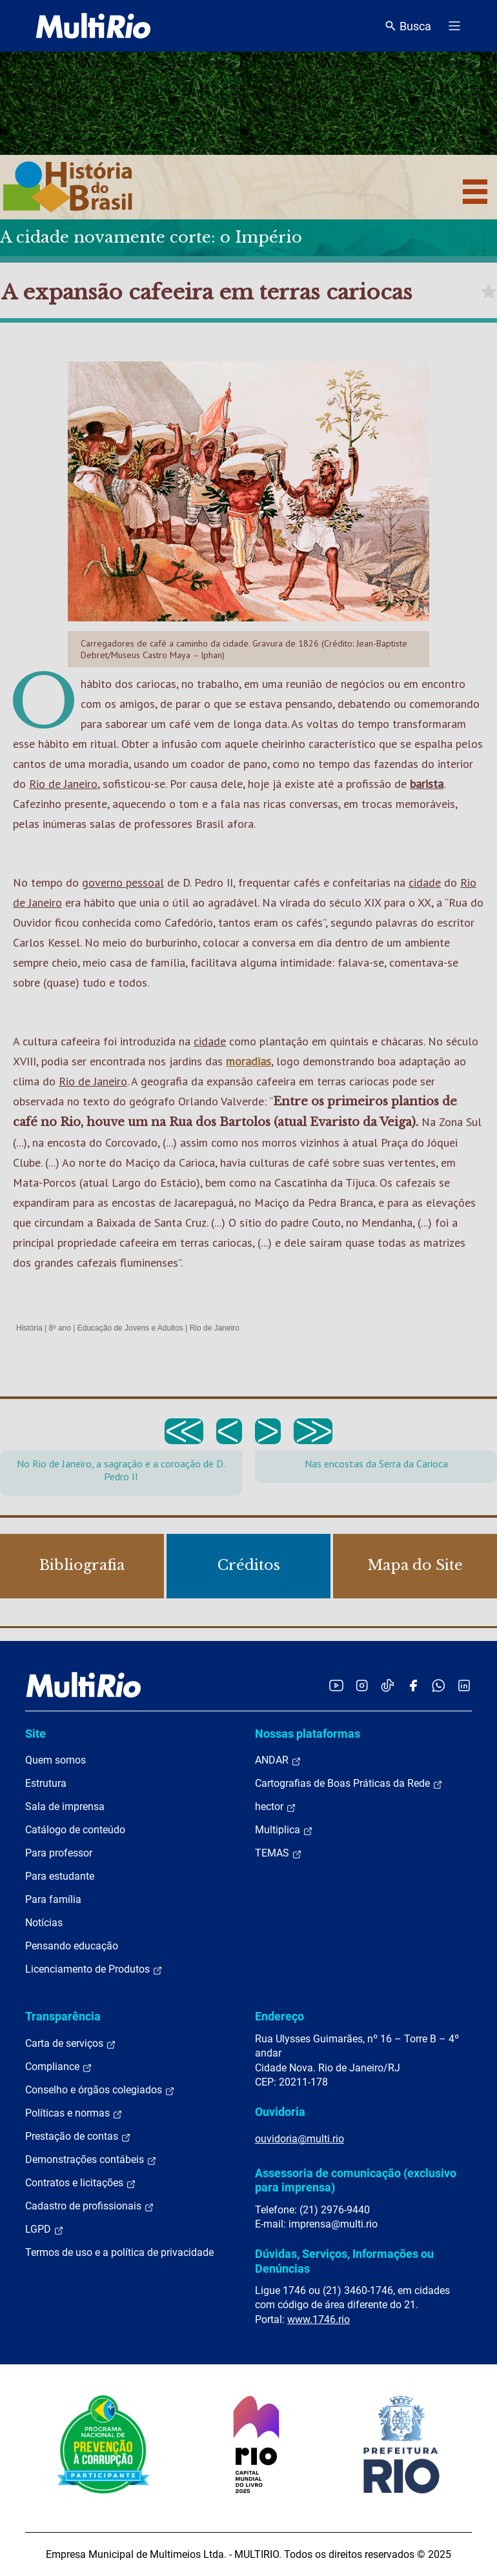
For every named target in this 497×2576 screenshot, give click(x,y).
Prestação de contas (78, 2136)
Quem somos (55, 1760)
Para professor (58, 1853)
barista (426, 783)
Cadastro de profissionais (89, 2206)
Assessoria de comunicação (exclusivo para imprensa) (355, 2180)
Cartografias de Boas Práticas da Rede (349, 1783)
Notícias (44, 1923)
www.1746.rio (318, 2319)
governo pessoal (123, 882)
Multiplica (284, 1830)
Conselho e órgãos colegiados (100, 2090)
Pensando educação (71, 1946)
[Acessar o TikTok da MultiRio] (388, 1685)
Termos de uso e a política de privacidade (119, 2252)
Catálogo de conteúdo (75, 1830)
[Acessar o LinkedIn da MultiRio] (464, 1685)
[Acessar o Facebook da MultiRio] (413, 1685)
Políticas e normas (74, 2113)
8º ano (59, 1328)
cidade (425, 882)
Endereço (279, 2016)
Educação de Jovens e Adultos (130, 1328)
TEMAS (278, 1853)
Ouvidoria (280, 2111)
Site (35, 1733)
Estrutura (45, 1783)
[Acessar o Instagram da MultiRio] (362, 1685)
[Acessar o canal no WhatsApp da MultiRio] (439, 1685)
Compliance (58, 2066)
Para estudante (59, 1876)
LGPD (44, 2229)
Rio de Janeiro (63, 783)
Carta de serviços (70, 2043)
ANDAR (278, 1760)
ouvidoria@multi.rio (299, 2139)
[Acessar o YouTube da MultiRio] (336, 1685)
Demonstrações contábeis (91, 2159)
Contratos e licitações (80, 2183)
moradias (248, 1061)
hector (275, 1806)
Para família (53, 1899)
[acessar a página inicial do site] (93, 26)
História (29, 1328)
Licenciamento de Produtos (94, 1969)
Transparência (63, 2016)
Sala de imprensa (65, 1806)
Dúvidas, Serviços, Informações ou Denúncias (344, 2261)
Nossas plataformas (307, 1733)
